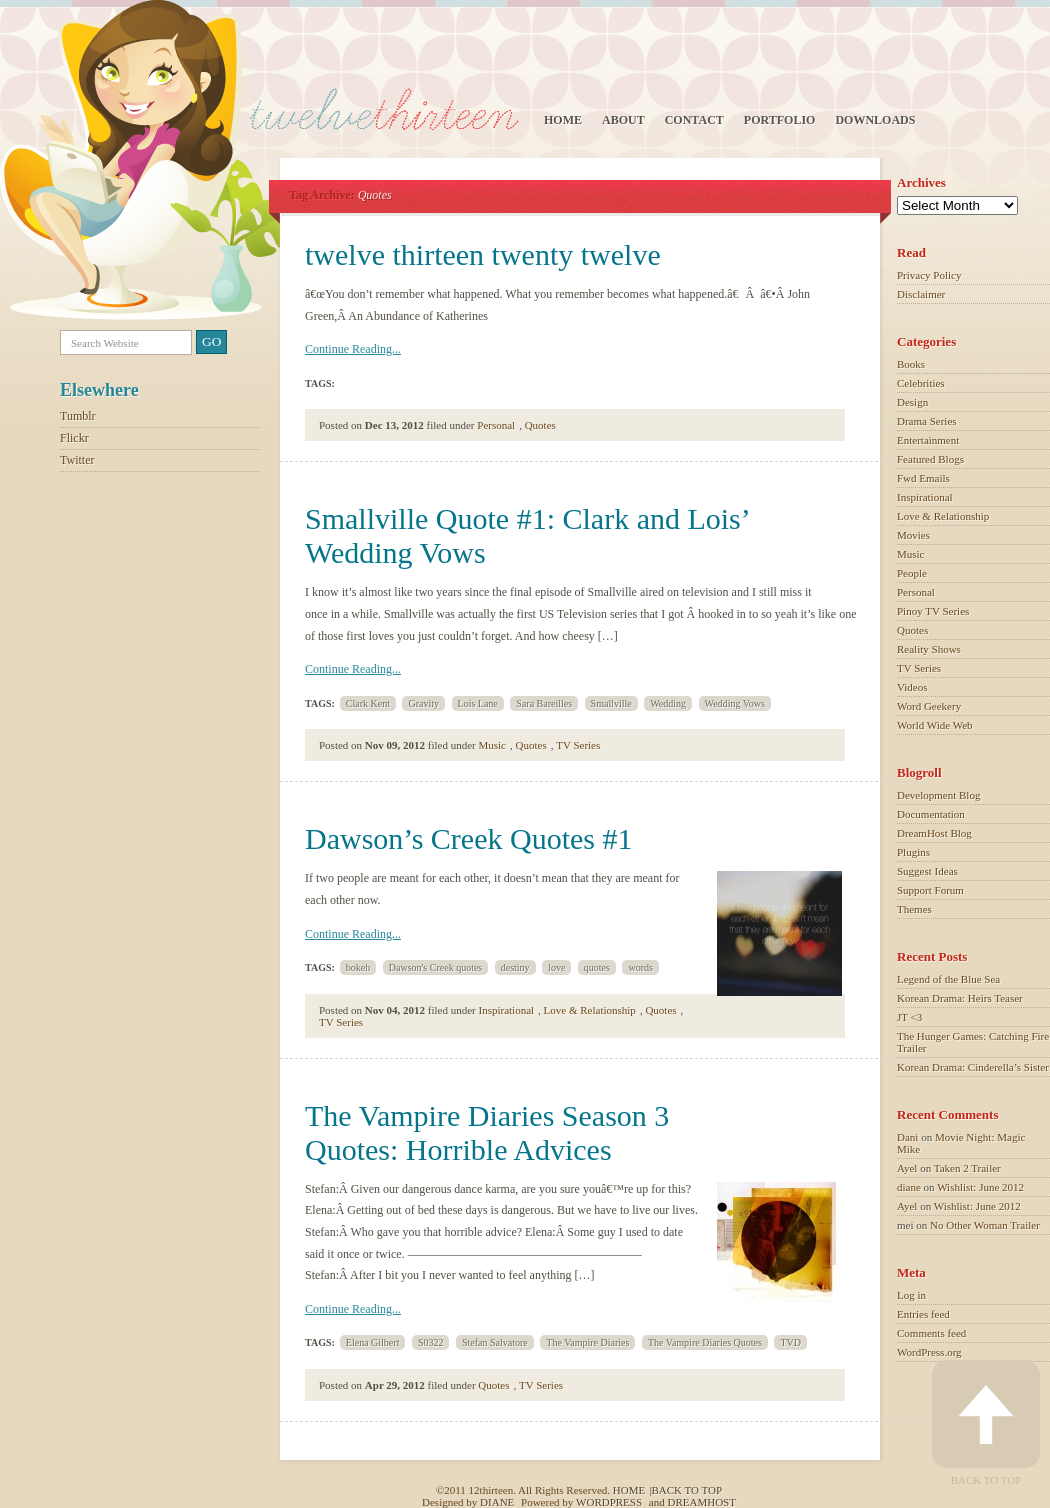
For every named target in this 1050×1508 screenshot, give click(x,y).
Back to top (686, 1490)
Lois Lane (478, 703)
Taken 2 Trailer (967, 1168)
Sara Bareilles (544, 703)
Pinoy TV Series (933, 611)
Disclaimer (921, 294)
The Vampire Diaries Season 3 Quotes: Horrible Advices (487, 1132)
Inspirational (507, 1010)
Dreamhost (701, 1502)
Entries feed (923, 1314)
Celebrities (921, 383)
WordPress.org (929, 1352)
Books (911, 364)
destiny (515, 967)
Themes (914, 909)
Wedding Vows (735, 703)
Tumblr (78, 416)
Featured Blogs (930, 459)
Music (493, 745)
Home (563, 120)
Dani (907, 1137)
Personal (496, 425)
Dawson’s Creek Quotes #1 (468, 838)
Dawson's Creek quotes (435, 967)
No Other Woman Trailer (985, 1225)
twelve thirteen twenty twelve (483, 254)
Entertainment (928, 440)
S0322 (431, 1342)
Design (912, 402)
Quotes (540, 425)
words (640, 967)
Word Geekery (929, 706)
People (912, 573)
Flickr (74, 438)
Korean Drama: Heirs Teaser (960, 998)
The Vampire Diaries (587, 1342)
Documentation (931, 814)
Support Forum (930, 890)
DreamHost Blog (934, 833)
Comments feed (931, 1333)
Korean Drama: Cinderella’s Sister (973, 1067)
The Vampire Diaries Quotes (705, 1342)
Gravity (423, 703)
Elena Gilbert (373, 1342)
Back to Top (986, 1423)
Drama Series (927, 421)
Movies (913, 535)
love (556, 967)
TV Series (578, 745)
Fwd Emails (923, 478)
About (623, 120)
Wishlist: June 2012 (980, 1187)
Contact (694, 120)
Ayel (907, 1168)
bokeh (358, 967)
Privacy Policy (929, 275)
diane (909, 1187)
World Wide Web (935, 725)
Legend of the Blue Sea (948, 979)
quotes (597, 967)
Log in (911, 1295)
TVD (790, 1342)
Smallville (611, 703)
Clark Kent (368, 703)
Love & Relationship (590, 1010)
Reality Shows (929, 649)
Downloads (875, 120)
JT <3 (909, 1017)
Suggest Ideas (927, 871)
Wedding (668, 703)
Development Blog (938, 795)
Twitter (77, 460)
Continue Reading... (353, 349)
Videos (912, 687)
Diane (497, 1502)
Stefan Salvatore (495, 1342)
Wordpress (609, 1502)
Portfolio (780, 120)
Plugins (913, 852)
